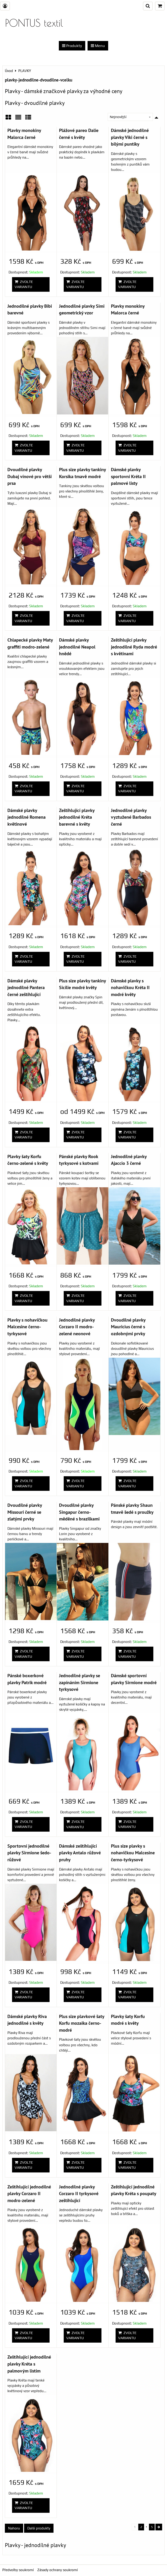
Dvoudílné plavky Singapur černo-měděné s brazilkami (79, 1512)
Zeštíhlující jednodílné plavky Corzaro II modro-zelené (29, 2193)
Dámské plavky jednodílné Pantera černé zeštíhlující (26, 987)
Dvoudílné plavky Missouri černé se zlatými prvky (24, 1512)
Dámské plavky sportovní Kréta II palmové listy (128, 476)
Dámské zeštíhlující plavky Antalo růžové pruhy (80, 1852)
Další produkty (38, 2528)
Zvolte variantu (24, 284)
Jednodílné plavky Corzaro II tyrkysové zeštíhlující (78, 2193)
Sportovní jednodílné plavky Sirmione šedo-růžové (29, 1852)
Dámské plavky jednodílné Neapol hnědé (77, 646)
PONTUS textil (34, 23)
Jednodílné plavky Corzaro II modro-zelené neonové (77, 1326)
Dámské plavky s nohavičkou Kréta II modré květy (130, 987)
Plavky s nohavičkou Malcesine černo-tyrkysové (27, 1326)
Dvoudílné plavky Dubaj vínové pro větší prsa (29, 476)
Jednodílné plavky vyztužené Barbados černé (131, 817)
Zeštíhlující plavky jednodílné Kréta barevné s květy (77, 817)
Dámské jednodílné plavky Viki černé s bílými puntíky (130, 137)
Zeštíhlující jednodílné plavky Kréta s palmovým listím (29, 2363)
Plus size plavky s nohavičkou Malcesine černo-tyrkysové (133, 1852)
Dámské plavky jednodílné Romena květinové (26, 817)
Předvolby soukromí (18, 2570)
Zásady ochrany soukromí (57, 2570)
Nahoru (14, 2528)
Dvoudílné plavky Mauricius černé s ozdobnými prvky (128, 1326)
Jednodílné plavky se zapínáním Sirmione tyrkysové (79, 1682)
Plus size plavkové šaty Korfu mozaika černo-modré (81, 2023)
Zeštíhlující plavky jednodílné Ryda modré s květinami (134, 646)
